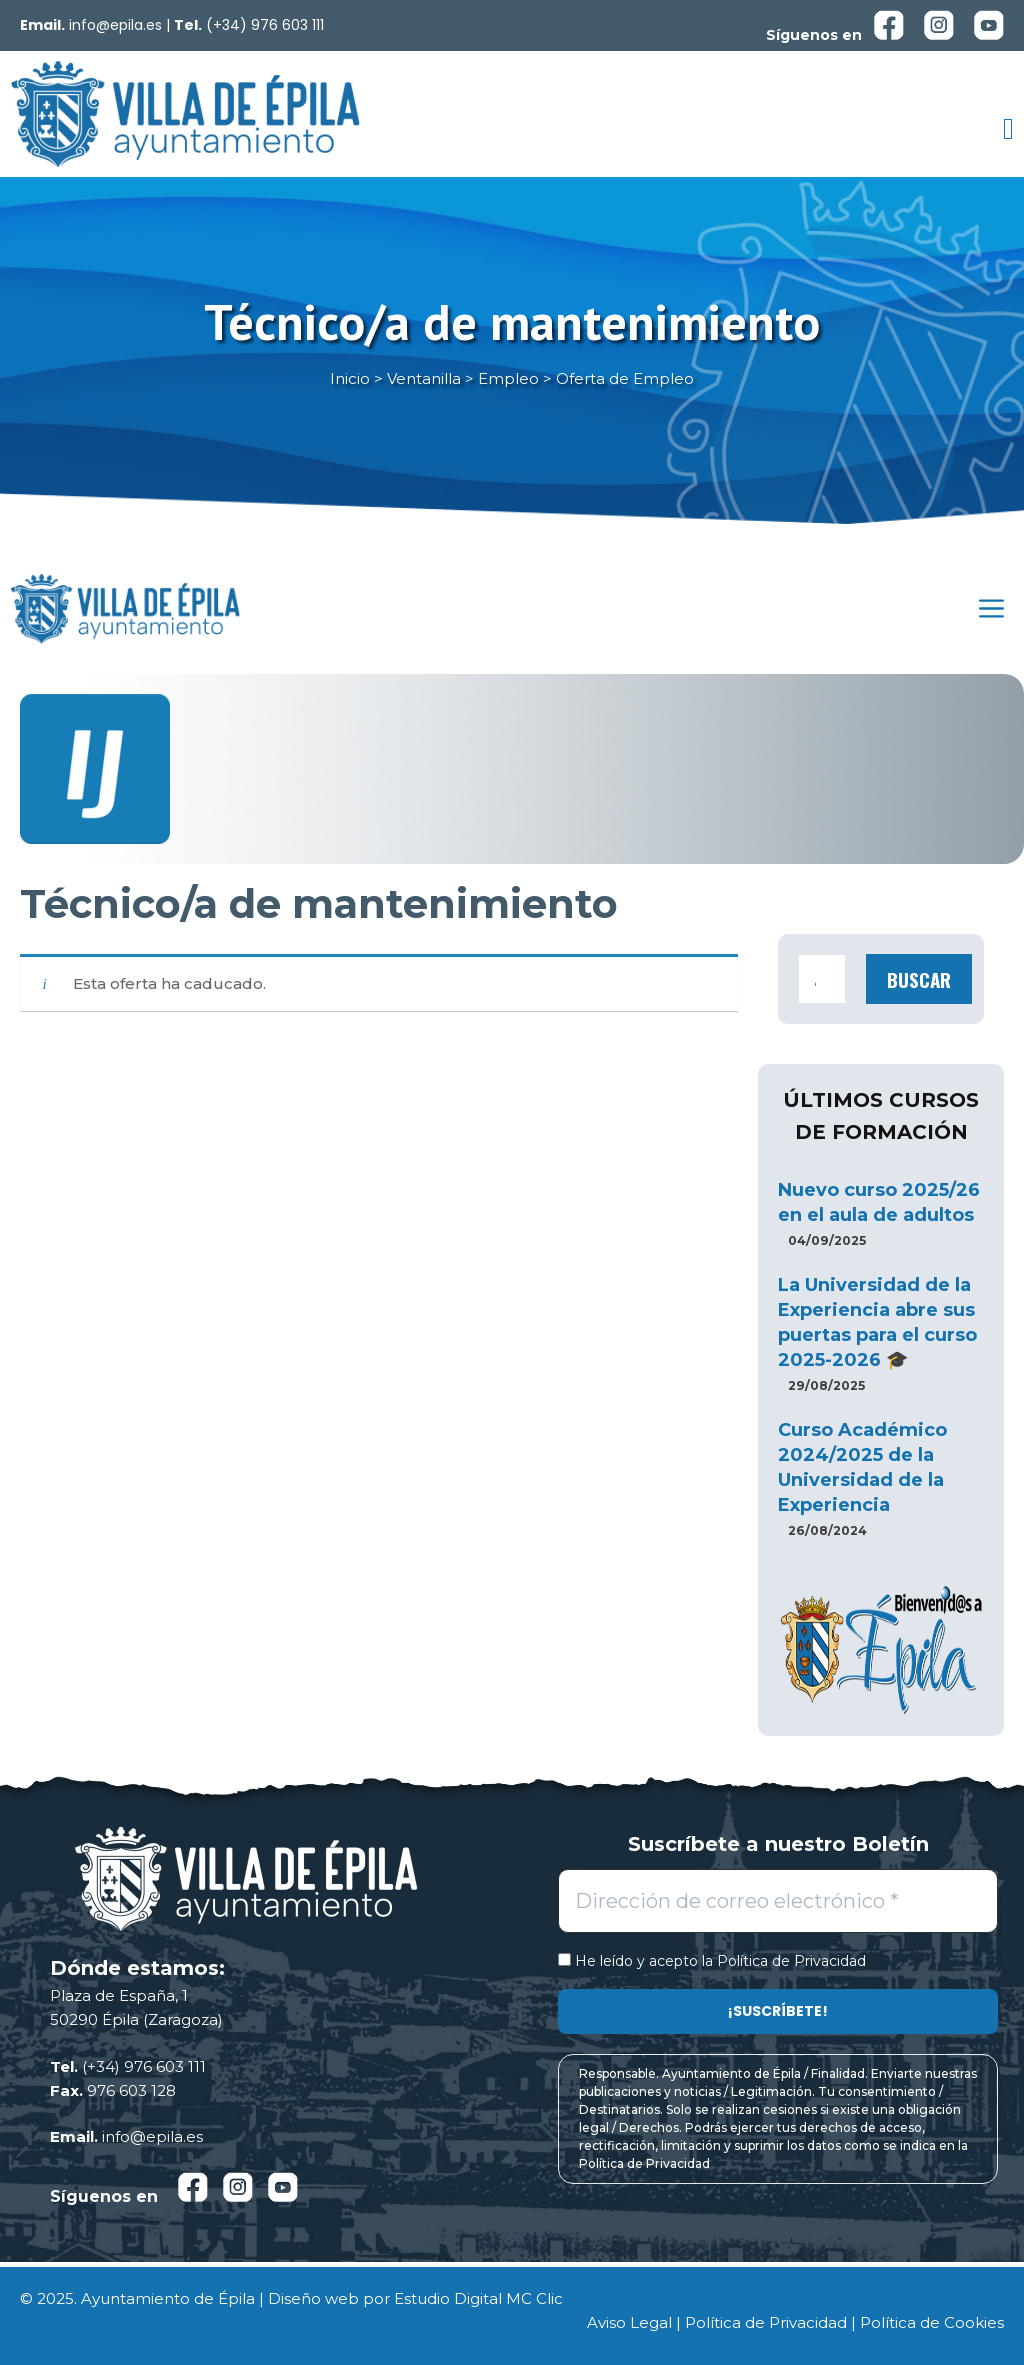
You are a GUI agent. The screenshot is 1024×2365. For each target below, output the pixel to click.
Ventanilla (424, 378)
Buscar (919, 979)
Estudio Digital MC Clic (478, 2298)
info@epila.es (115, 25)
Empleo (508, 378)
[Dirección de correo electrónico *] (778, 1901)
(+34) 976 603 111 (265, 25)
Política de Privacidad (791, 1961)
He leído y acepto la (712, 1961)
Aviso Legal (629, 2322)
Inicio (350, 378)
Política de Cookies (932, 2322)
